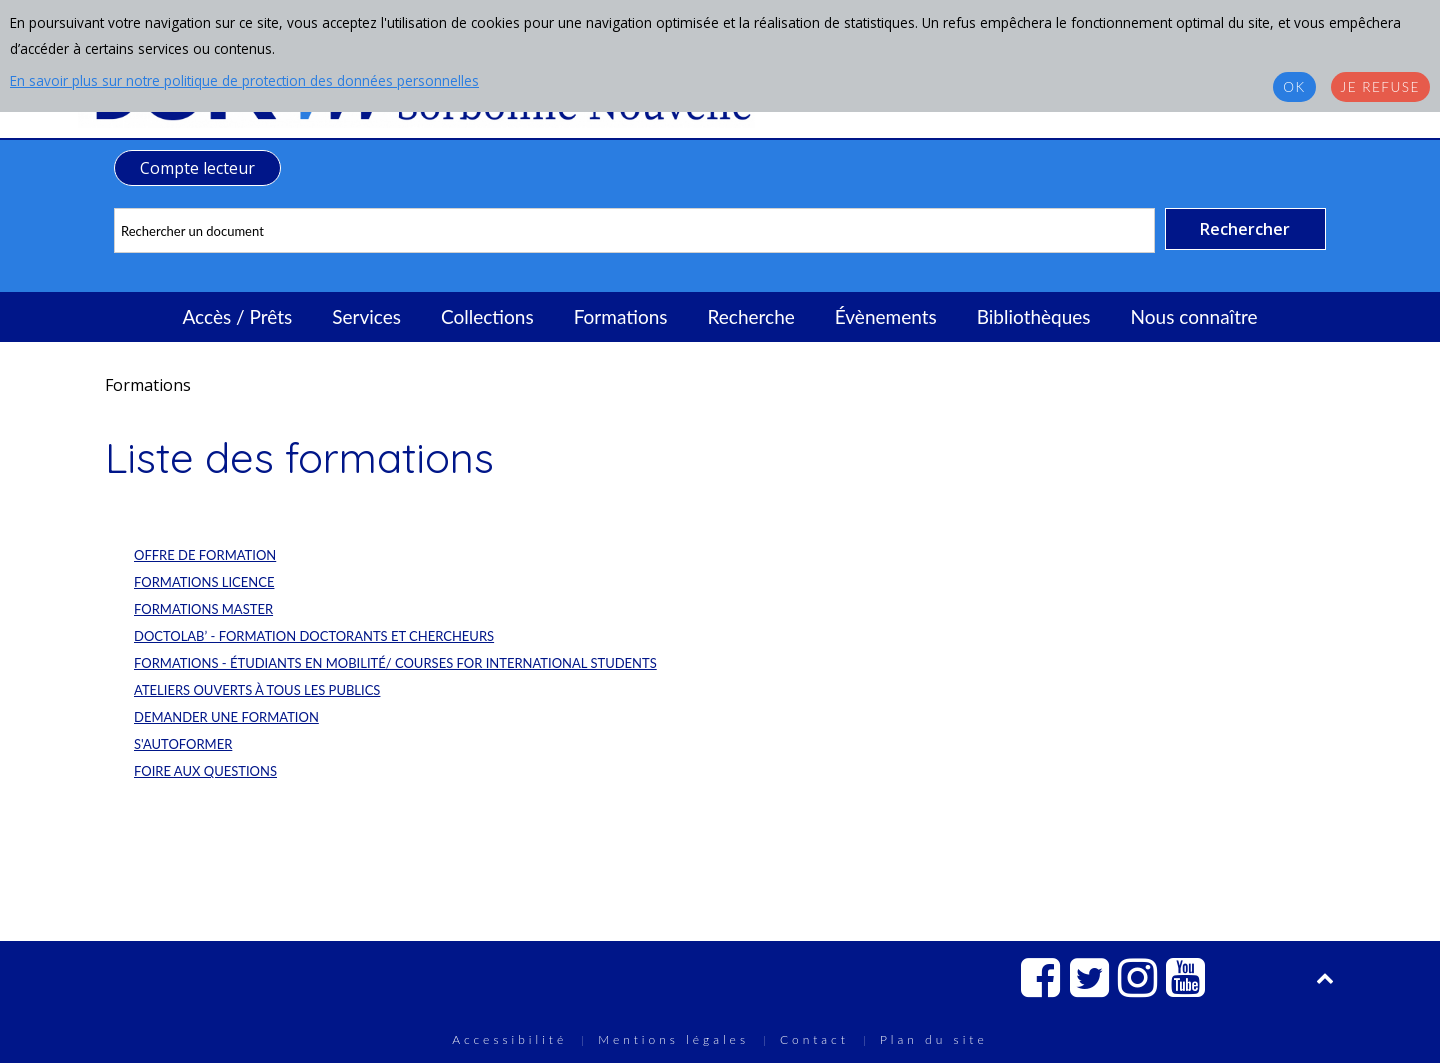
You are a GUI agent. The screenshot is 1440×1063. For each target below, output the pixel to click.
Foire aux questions (205, 771)
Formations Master (203, 609)
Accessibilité (509, 1039)
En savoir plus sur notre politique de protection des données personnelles (244, 80)
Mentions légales (673, 1039)
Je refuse (1380, 87)
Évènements (886, 316)
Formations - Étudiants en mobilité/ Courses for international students (395, 663)
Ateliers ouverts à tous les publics (257, 690)
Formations (621, 316)
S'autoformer (183, 744)
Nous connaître (1194, 316)
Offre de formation (205, 555)
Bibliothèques (1034, 316)
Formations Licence (204, 582)
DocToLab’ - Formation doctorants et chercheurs (314, 636)
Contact (814, 1039)
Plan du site (934, 1039)
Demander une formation (226, 717)
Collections (487, 316)
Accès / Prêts (238, 316)
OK (1294, 87)
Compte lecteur (197, 168)
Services (366, 316)
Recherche (751, 316)
